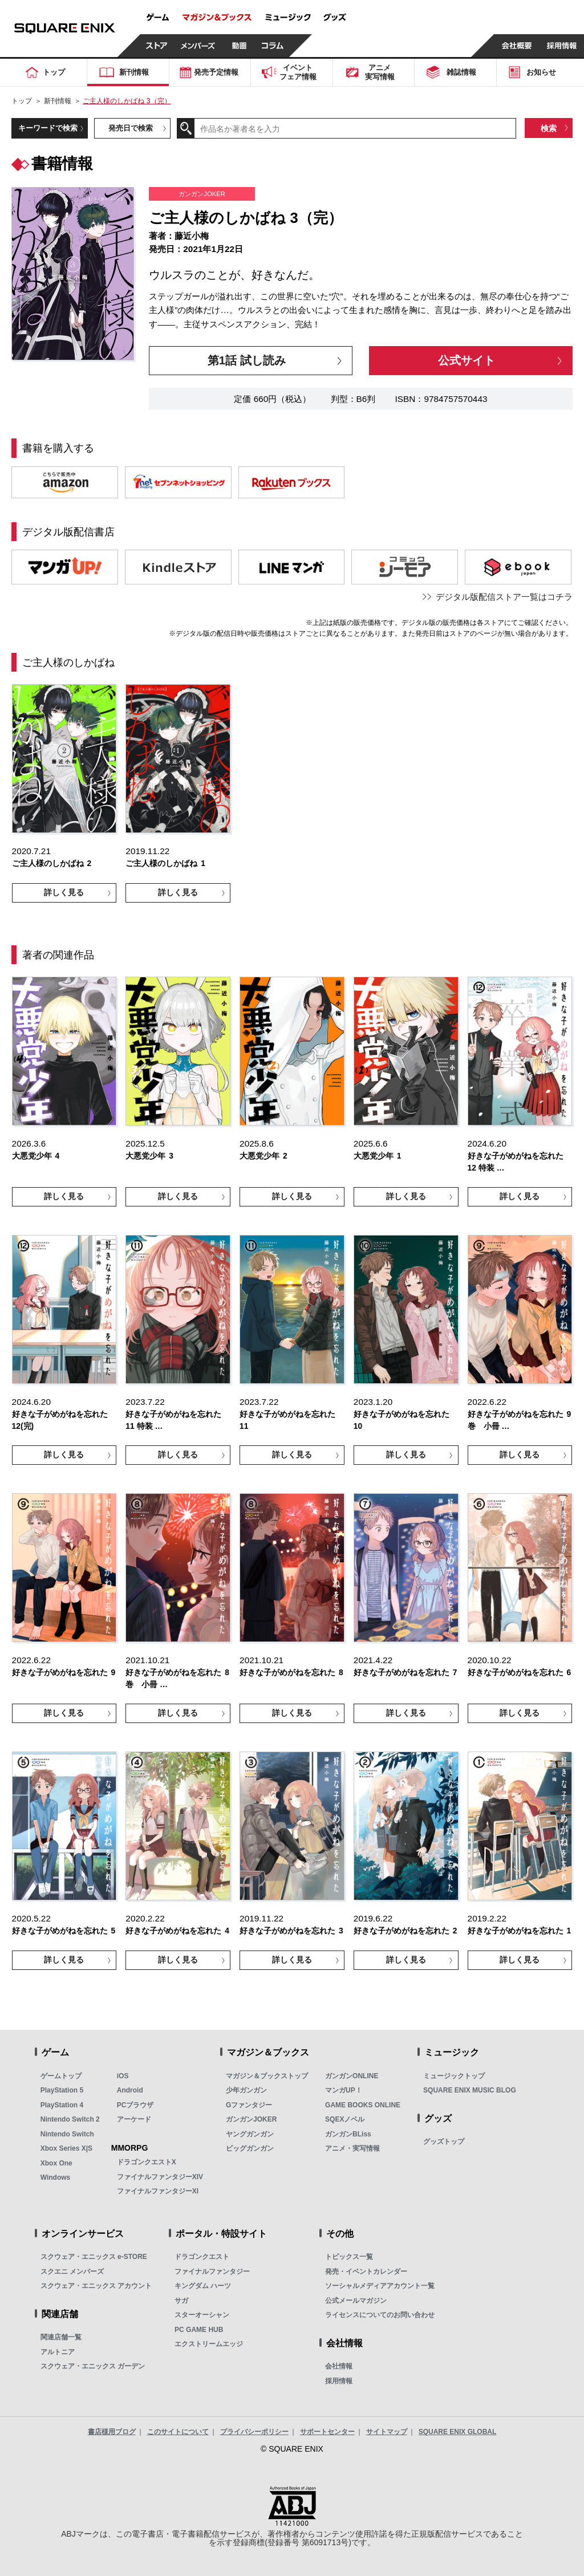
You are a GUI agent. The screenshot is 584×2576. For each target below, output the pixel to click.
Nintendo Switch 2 (70, 2119)
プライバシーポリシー (254, 2432)
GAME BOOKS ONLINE (362, 2105)
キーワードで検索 (48, 128)
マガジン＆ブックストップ (267, 2076)
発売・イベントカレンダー (366, 2272)
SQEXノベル (344, 2119)
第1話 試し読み (247, 360)
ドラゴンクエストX (146, 2162)
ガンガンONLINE (351, 2076)
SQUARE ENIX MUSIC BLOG (469, 2090)
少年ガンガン (246, 2090)
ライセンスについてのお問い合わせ (380, 2315)
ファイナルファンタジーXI (157, 2191)
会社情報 (338, 2366)
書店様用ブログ (112, 2432)
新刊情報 (57, 101)
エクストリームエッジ (209, 2344)
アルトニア (57, 2352)
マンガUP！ (343, 2090)
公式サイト (466, 360)
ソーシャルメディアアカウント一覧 (380, 2286)
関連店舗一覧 (61, 2337)
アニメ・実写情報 (352, 2148)
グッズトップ (443, 2142)
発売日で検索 (130, 128)
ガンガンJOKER (251, 2119)
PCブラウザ (135, 2105)
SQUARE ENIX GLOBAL (458, 2432)
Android (130, 2090)
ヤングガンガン (250, 2134)
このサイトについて (178, 2432)
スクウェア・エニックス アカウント (96, 2286)
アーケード (134, 2119)
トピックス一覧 (349, 2257)
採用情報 (338, 2381)
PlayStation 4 (61, 2105)
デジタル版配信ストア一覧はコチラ (504, 597)
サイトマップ (386, 2432)
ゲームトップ (61, 2076)
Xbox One (56, 2163)
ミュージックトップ (454, 2076)
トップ (21, 101)
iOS (123, 2076)
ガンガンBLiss (348, 2134)
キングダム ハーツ (203, 2286)
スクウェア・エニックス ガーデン (92, 2366)
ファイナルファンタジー (212, 2272)
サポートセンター (327, 2432)
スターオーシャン (202, 2315)
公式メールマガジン (356, 2301)
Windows (55, 2177)
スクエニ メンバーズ (72, 2272)
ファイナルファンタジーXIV (160, 2177)
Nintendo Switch (67, 2134)
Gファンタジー (249, 2105)
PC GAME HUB (199, 2330)
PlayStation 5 (61, 2090)
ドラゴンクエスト (202, 2257)
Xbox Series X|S (66, 2148)
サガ (181, 2301)
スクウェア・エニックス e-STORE (93, 2257)
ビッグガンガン (250, 2148)
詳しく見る (64, 892)
